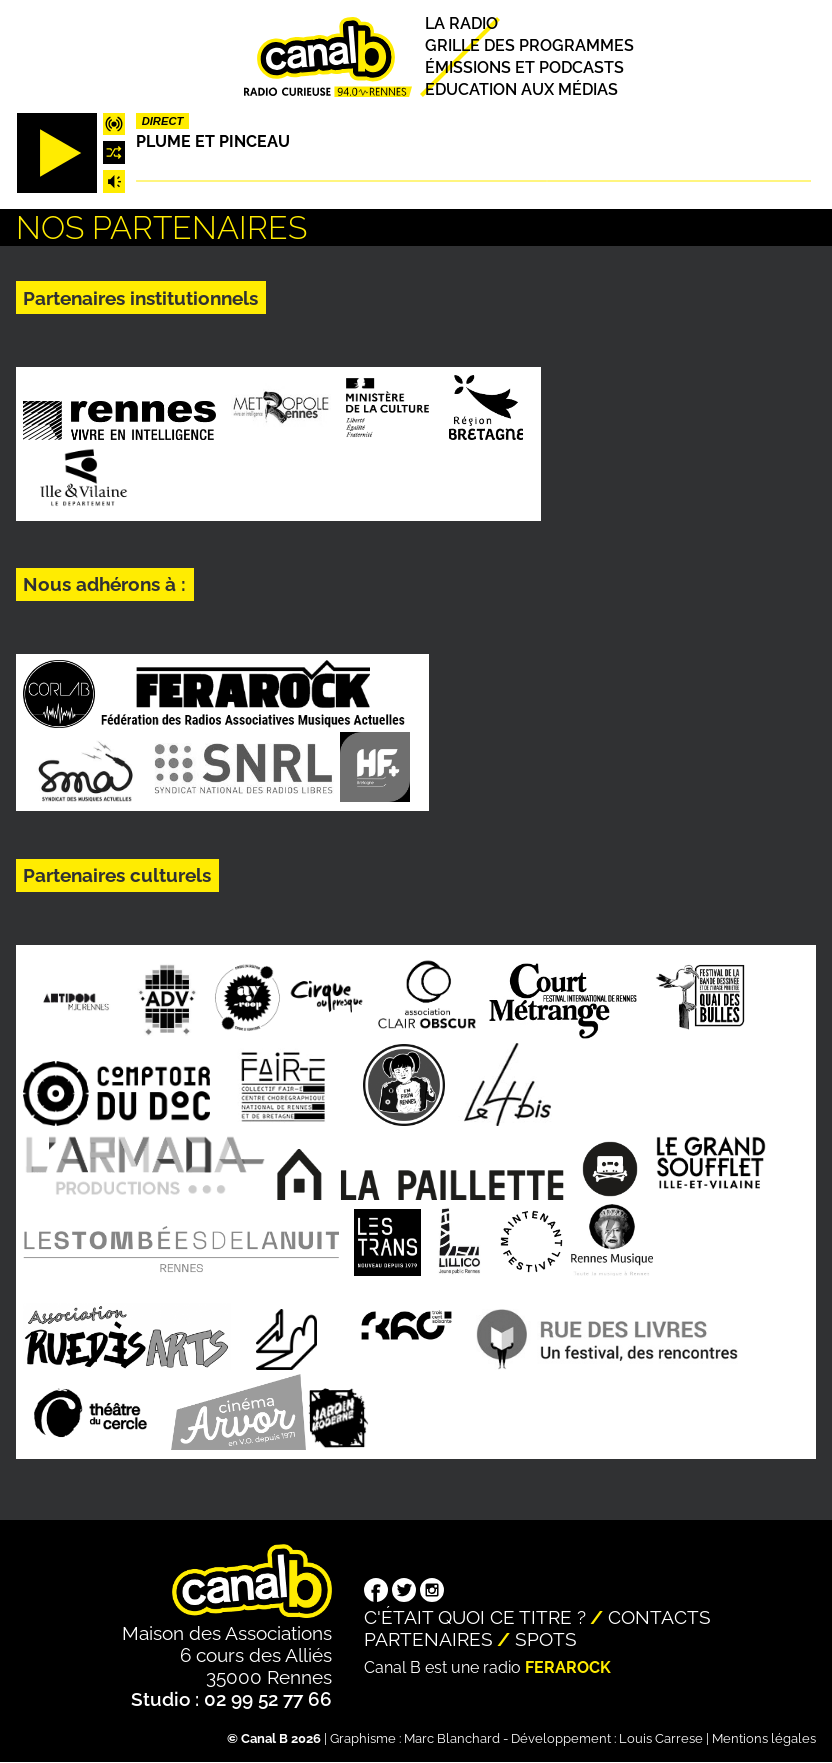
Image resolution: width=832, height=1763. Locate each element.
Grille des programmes (529, 45)
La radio (461, 23)
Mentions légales (764, 1738)
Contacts (659, 1617)
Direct (163, 121)
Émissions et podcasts (524, 67)
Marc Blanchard (452, 1738)
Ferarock (568, 1667)
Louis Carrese (661, 1738)
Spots (546, 1639)
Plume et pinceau (213, 141)
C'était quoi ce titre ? (475, 1617)
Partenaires (428, 1639)
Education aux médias (521, 89)
